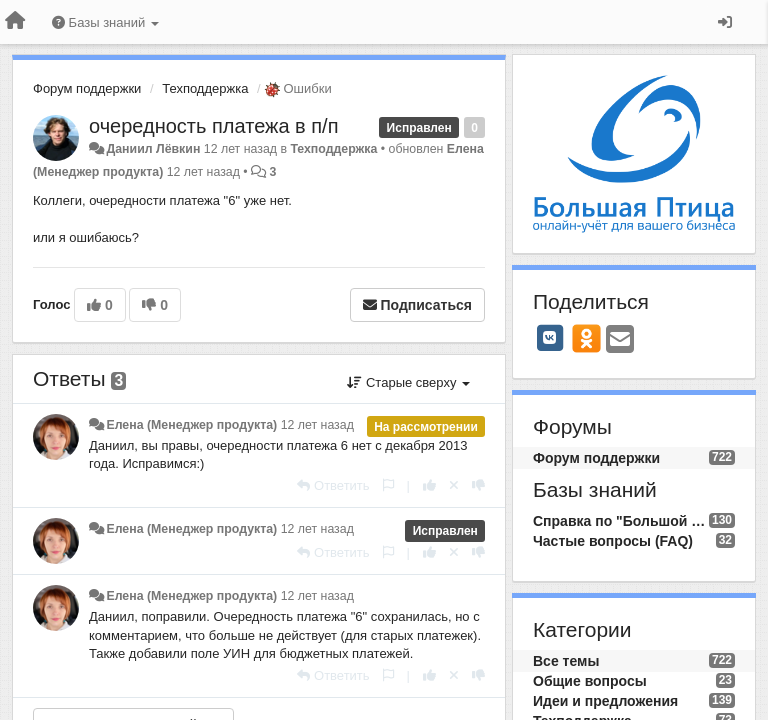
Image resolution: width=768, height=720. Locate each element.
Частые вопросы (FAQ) (613, 541)
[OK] (586, 338)
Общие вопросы (590, 681)
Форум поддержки (87, 88)
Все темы (566, 661)
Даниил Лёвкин (153, 149)
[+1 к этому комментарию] (429, 485)
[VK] (550, 338)
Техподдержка (205, 88)
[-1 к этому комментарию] (478, 485)
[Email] (620, 340)
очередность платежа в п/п (213, 126)
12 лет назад (317, 425)
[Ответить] (333, 485)
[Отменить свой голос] (454, 485)
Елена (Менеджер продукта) (191, 425)
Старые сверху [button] (408, 382)
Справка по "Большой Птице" (621, 521)
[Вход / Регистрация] (725, 22)
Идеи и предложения (605, 701)
